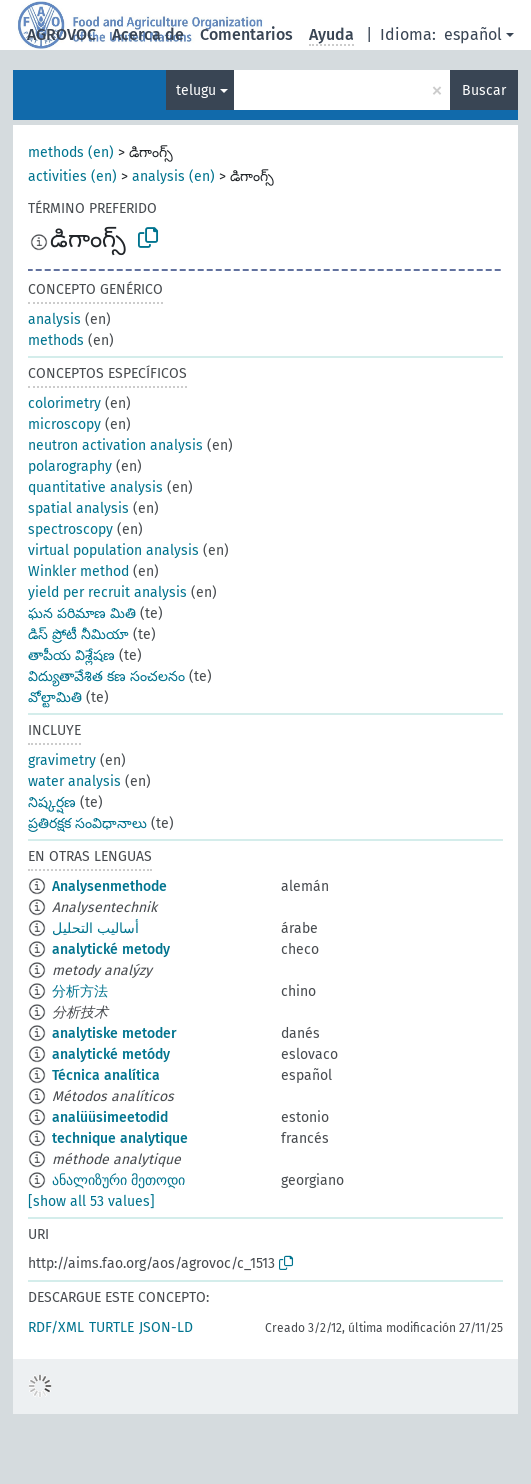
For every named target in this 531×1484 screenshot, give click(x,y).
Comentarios (246, 34)
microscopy (64, 424)
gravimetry (62, 760)
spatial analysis (78, 508)
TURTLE (111, 1327)
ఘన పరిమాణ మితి (82, 613)
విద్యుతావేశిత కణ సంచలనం (106, 676)
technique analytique (120, 1138)
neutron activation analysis (115, 445)
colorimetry (64, 403)
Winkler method (78, 571)
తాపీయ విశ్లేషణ (71, 655)
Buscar (484, 90)
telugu (196, 90)
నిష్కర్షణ (52, 802)
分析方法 (80, 991)
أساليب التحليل (95, 928)
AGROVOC (61, 34)
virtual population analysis (113, 550)
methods (56, 340)
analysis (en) (173, 176)
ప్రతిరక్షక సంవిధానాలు (87, 823)
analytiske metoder (114, 1033)
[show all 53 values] (91, 1201)
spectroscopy (70, 529)
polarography (70, 466)
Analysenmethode (109, 886)
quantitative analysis (95, 487)
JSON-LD (166, 1327)
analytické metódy (111, 1054)
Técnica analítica (106, 1075)
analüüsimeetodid (110, 1117)
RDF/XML (56, 1327)
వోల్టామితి (55, 697)
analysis (54, 319)
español (473, 34)
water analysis (74, 781)
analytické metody (111, 949)
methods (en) (71, 152)
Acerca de (148, 34)
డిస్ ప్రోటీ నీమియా (78, 634)
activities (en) (72, 176)
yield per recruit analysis (107, 592)
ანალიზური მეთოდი (118, 1180)
